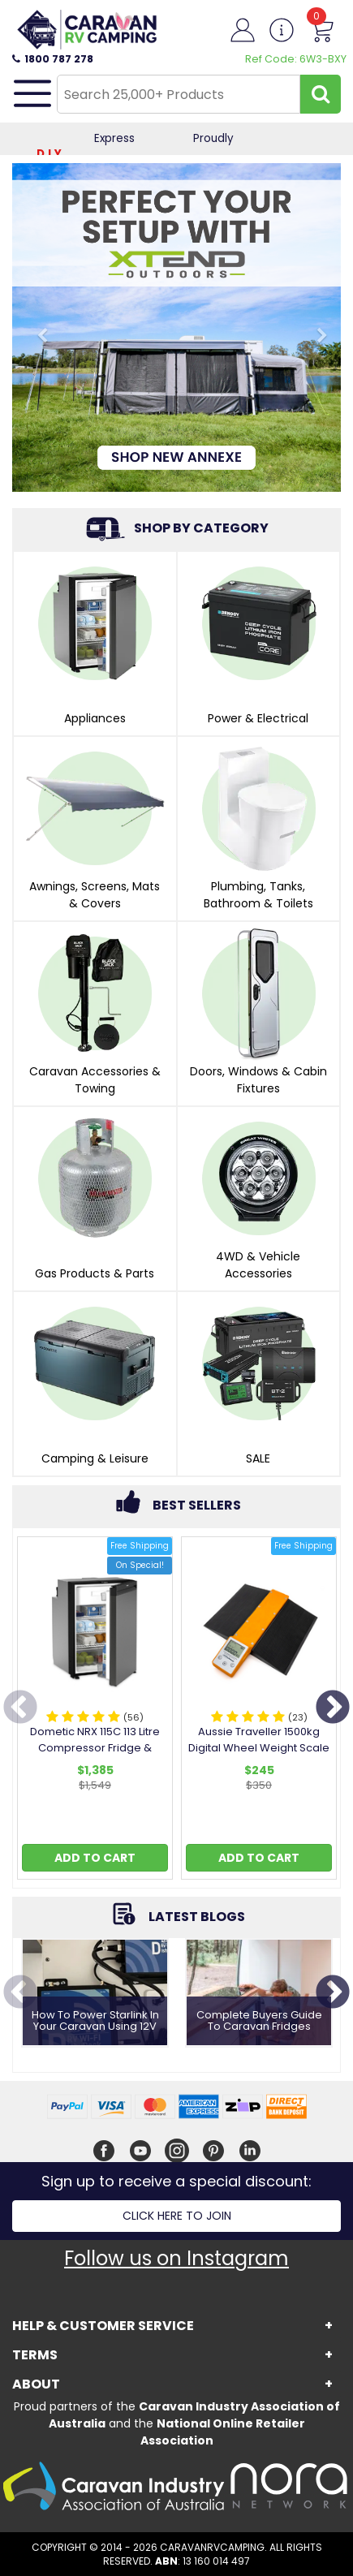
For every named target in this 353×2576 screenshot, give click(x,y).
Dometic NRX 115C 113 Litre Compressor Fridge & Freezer (95, 1748)
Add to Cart (95, 1858)
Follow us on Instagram (176, 2258)
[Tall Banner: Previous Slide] (37, 327)
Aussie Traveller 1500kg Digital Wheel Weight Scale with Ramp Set (258, 1748)
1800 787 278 (52, 59)
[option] (95, 1712)
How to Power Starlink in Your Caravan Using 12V (95, 2021)
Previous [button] (20, 1708)
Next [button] (332, 1708)
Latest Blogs (197, 1917)
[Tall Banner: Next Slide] (316, 327)
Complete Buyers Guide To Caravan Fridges (259, 2021)
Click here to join (177, 2216)
